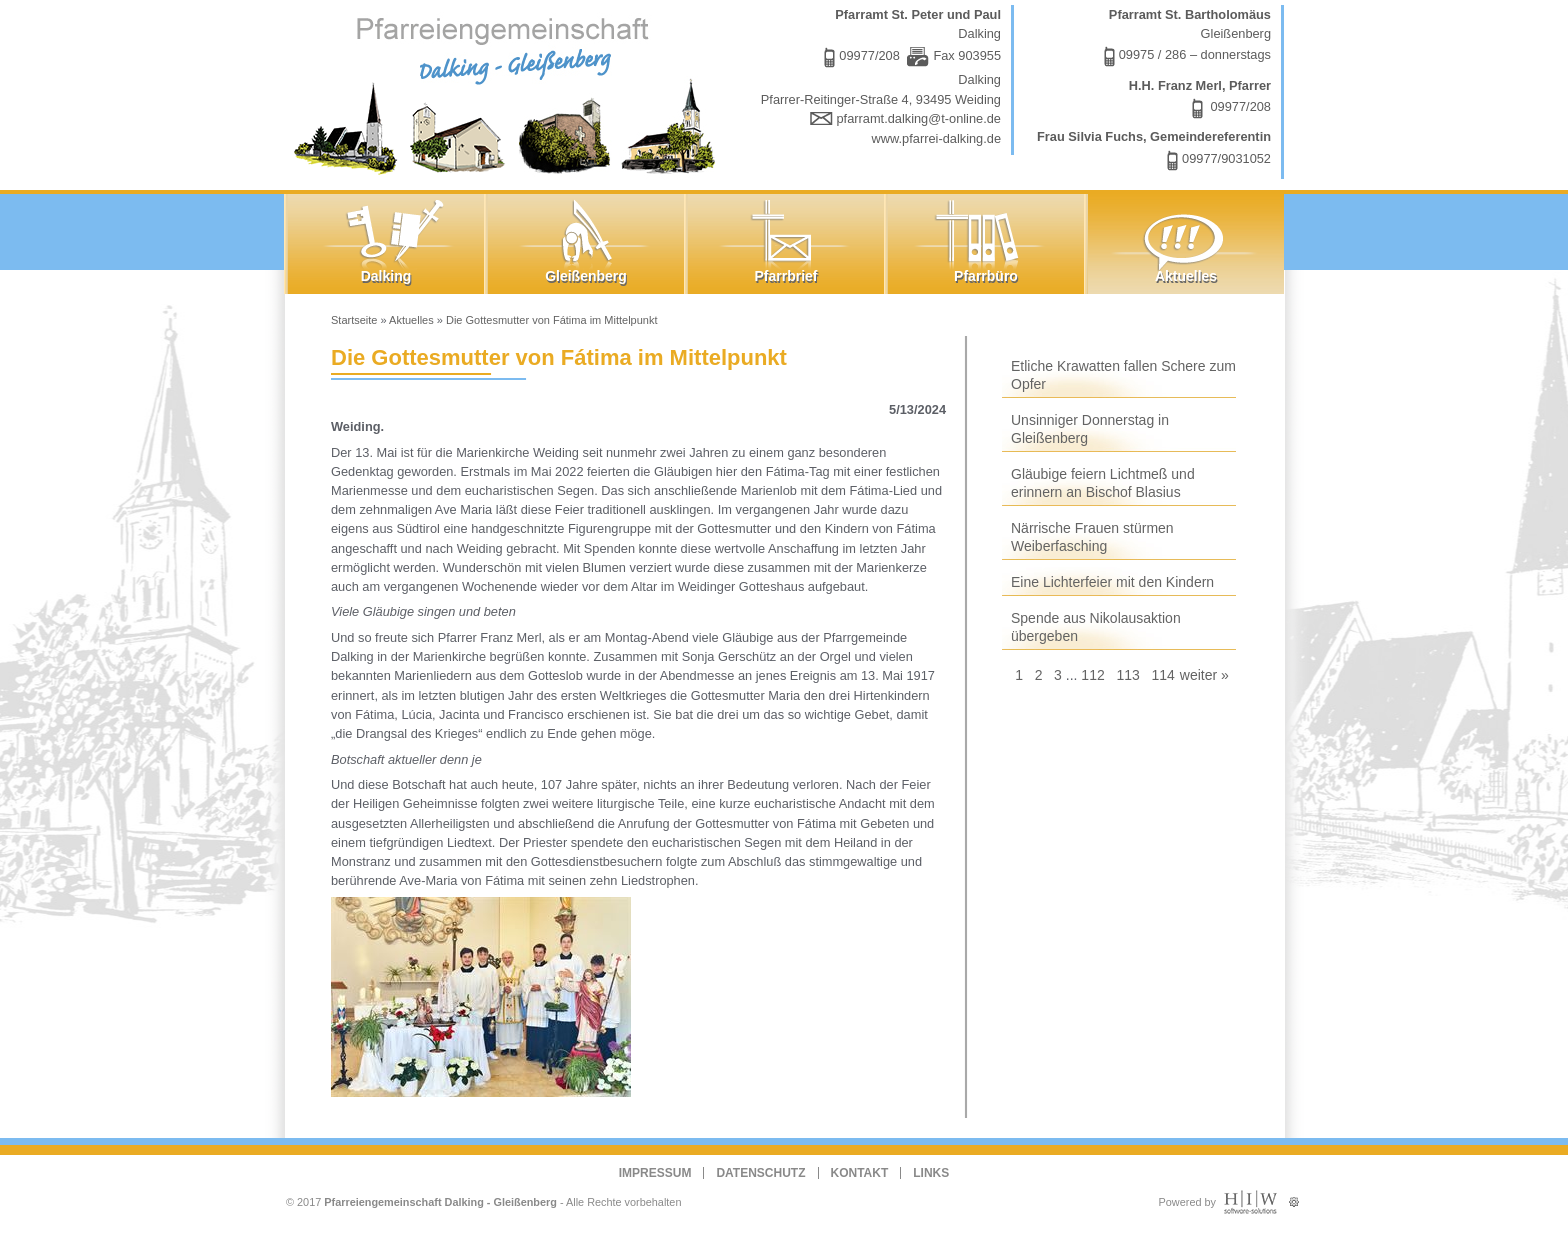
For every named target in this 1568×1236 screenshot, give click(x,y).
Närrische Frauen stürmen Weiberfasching (1092, 537)
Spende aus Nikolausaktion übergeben (1096, 627)
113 (1127, 675)
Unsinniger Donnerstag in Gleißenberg (1090, 429)
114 (1162, 675)
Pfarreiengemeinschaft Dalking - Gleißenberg (440, 1202)
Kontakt (860, 1173)
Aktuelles (411, 320)
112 (1092, 675)
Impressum (655, 1173)
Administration (1293, 1197)
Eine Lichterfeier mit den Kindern (1112, 582)
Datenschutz (760, 1173)
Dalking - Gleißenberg (509, 92)
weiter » (1204, 675)
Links (931, 1173)
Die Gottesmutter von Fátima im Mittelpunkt (552, 320)
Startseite (354, 320)
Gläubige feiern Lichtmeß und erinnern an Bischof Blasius (1103, 483)
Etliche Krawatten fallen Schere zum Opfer (1123, 375)
